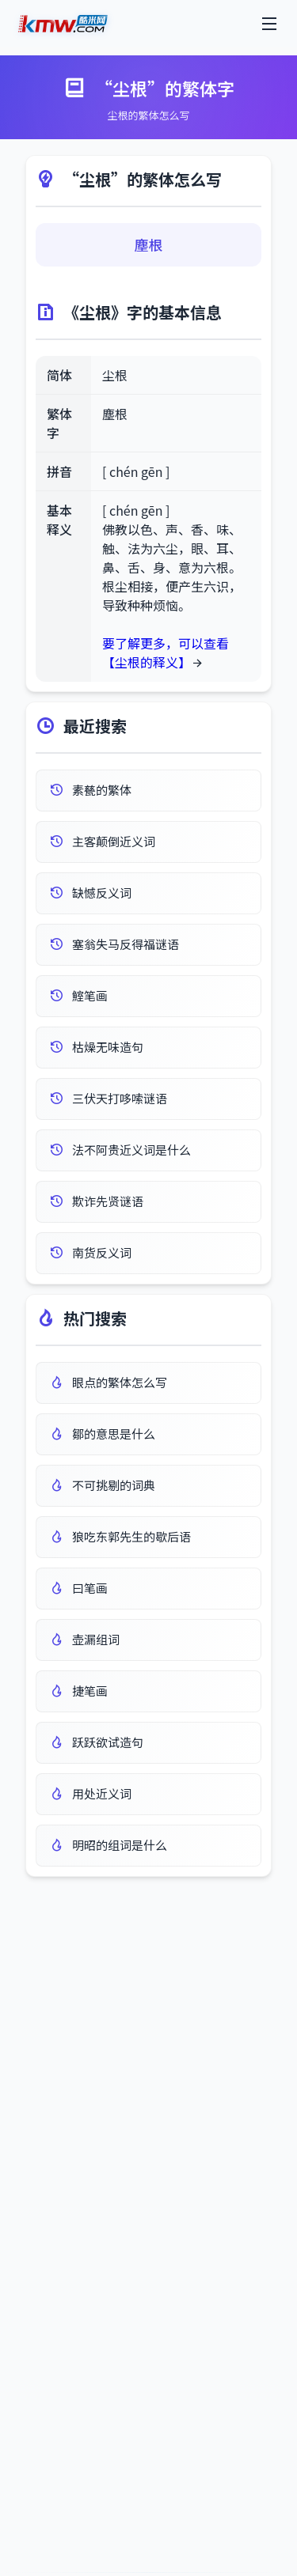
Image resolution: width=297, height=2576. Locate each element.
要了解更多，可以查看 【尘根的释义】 (165, 652)
